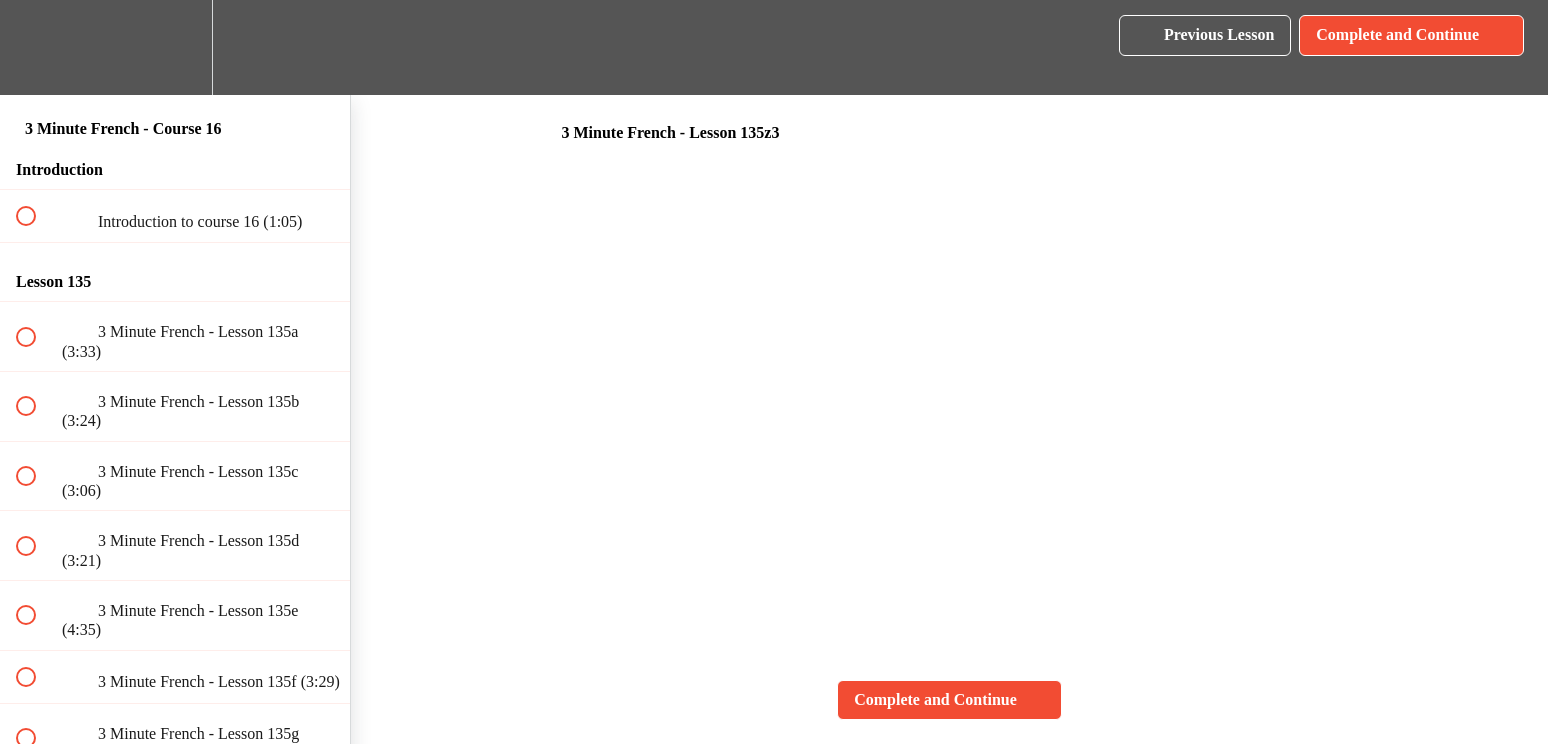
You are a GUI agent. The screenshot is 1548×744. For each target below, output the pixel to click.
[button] (37, 47)
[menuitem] (175, 47)
